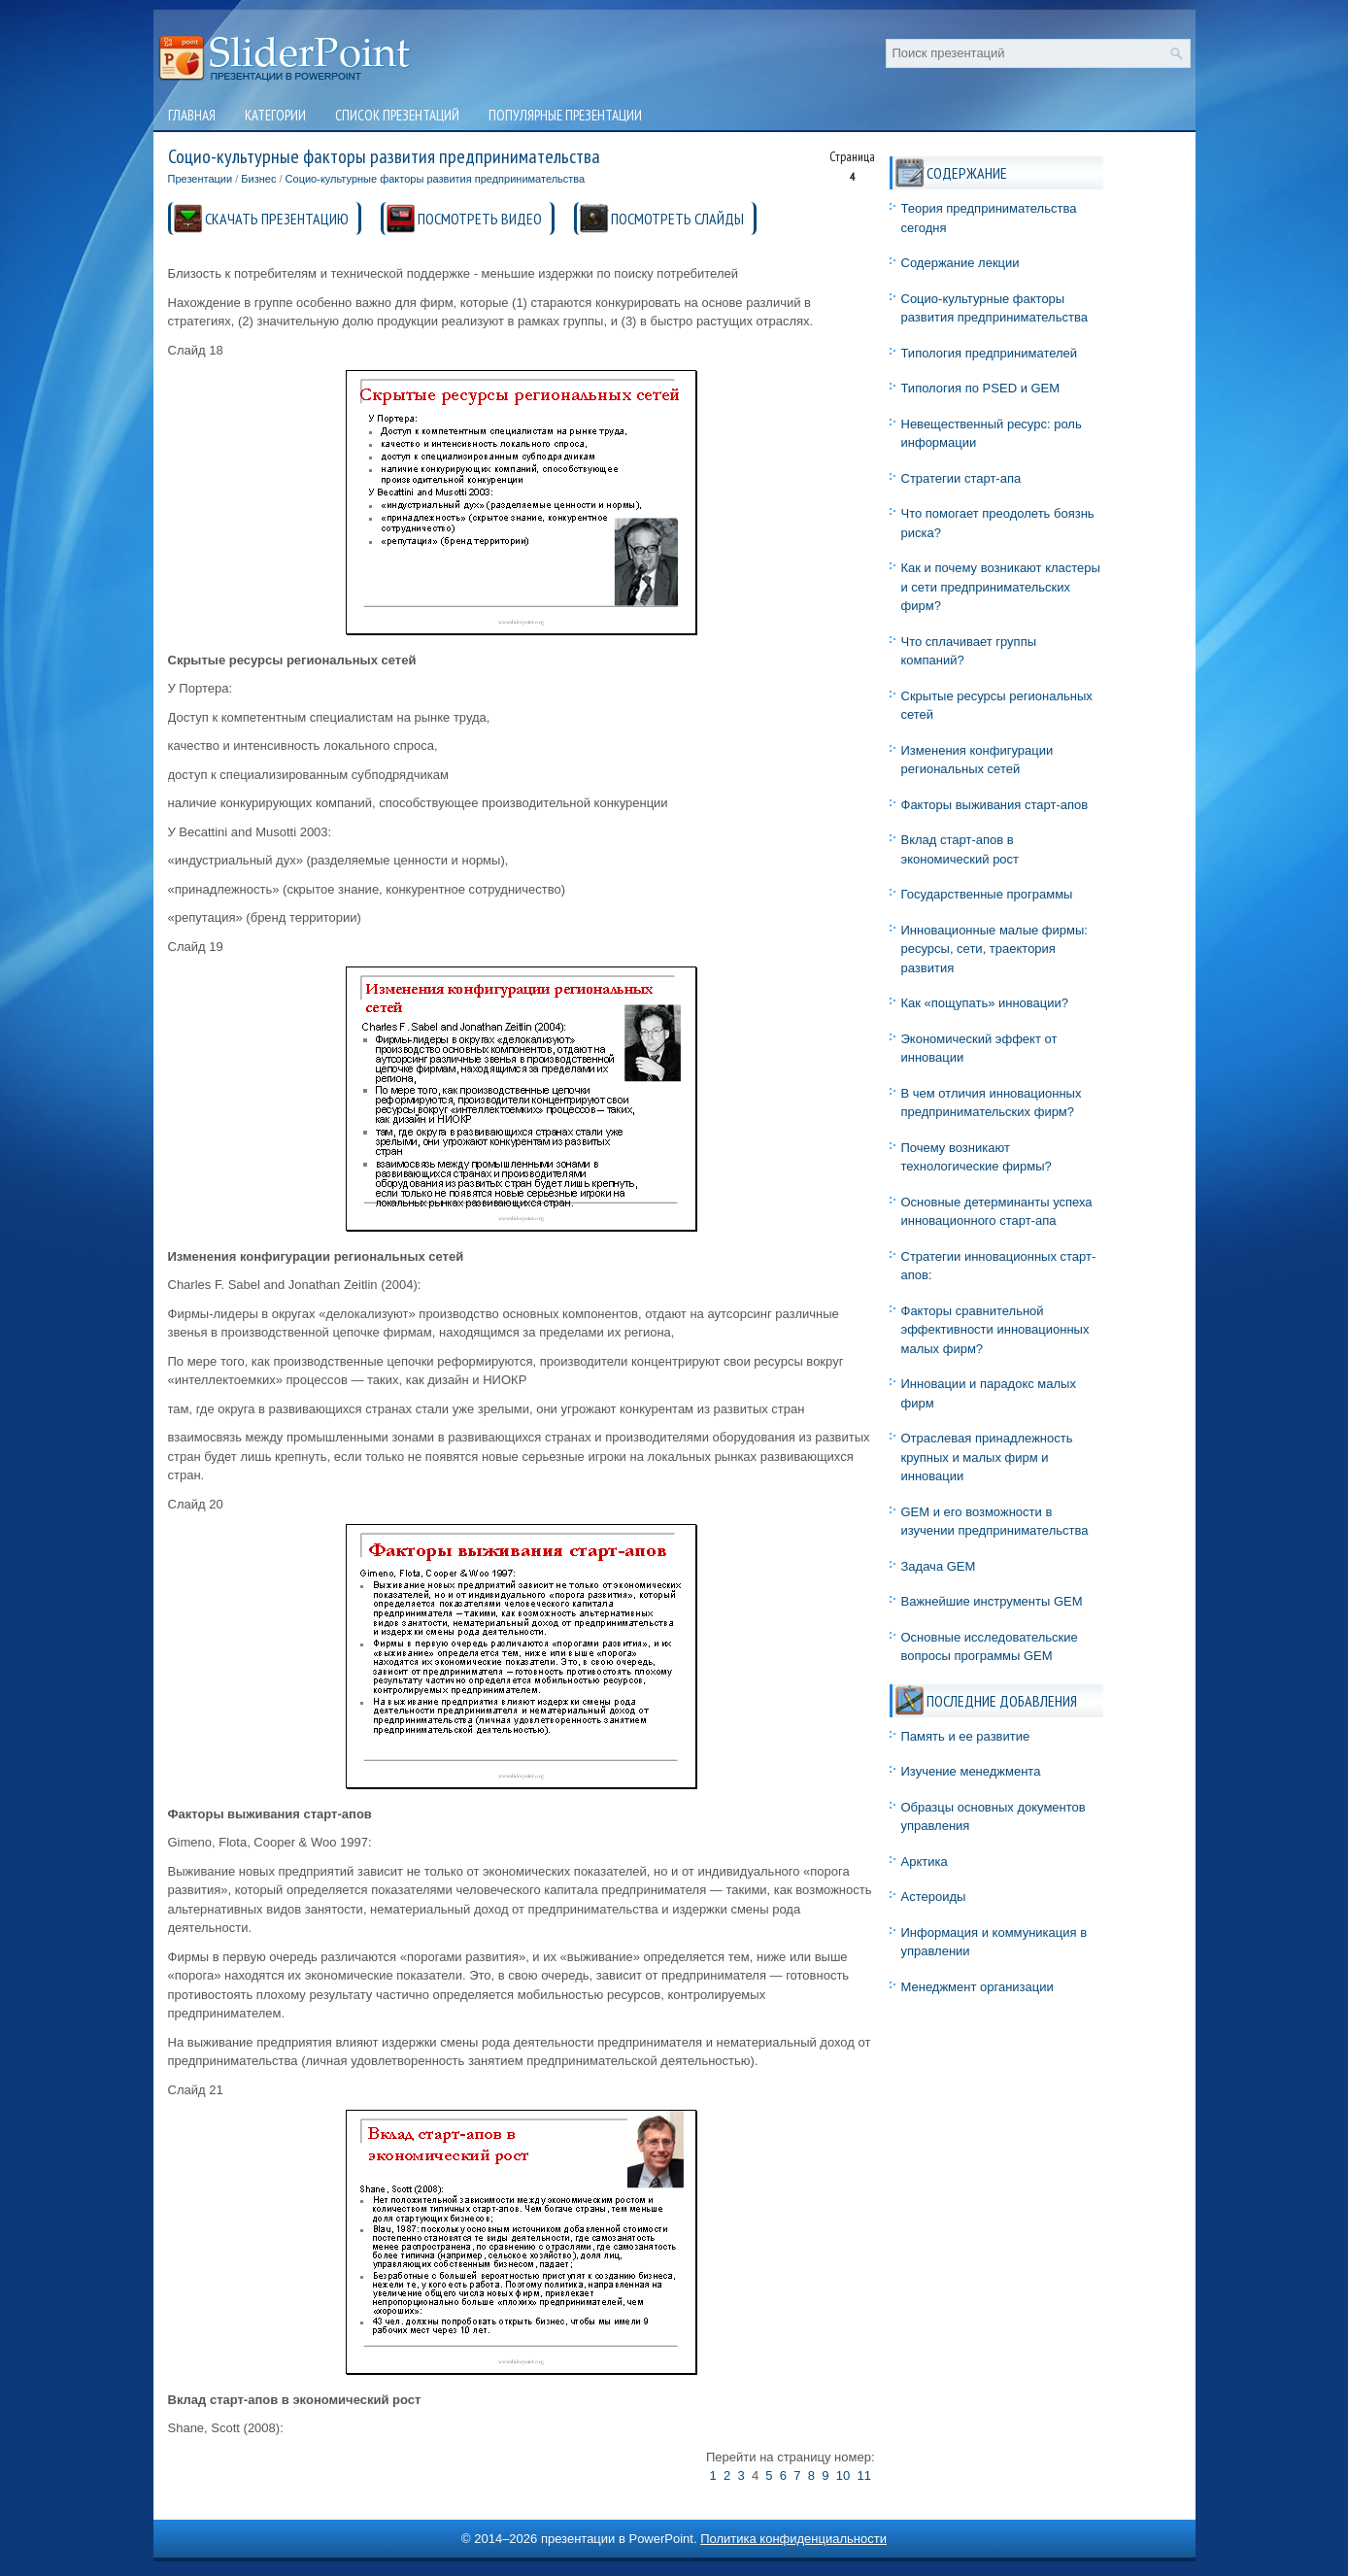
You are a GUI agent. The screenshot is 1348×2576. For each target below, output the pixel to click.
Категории (275, 115)
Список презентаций (397, 115)
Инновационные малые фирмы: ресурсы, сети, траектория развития (994, 949)
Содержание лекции (960, 262)
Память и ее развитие (965, 1736)
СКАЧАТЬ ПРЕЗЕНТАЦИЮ (277, 218)
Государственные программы (987, 894)
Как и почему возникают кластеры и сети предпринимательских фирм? (1000, 586)
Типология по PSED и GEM (981, 388)
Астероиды (933, 1896)
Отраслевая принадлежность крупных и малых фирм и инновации (987, 1457)
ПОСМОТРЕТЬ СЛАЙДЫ (677, 218)
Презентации (200, 179)
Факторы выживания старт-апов (995, 804)
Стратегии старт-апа (961, 478)
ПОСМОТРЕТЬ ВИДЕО (480, 218)
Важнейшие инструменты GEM (992, 1601)
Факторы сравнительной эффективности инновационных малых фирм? (995, 1330)
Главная (192, 115)
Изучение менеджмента (971, 1771)
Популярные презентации (565, 115)
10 (843, 2475)
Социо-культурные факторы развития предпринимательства (436, 179)
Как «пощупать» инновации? (985, 1003)
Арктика (924, 1861)
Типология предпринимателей (989, 353)
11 (863, 2475)
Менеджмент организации (977, 1987)
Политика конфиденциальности (793, 2538)
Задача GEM (938, 1566)
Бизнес (258, 179)
